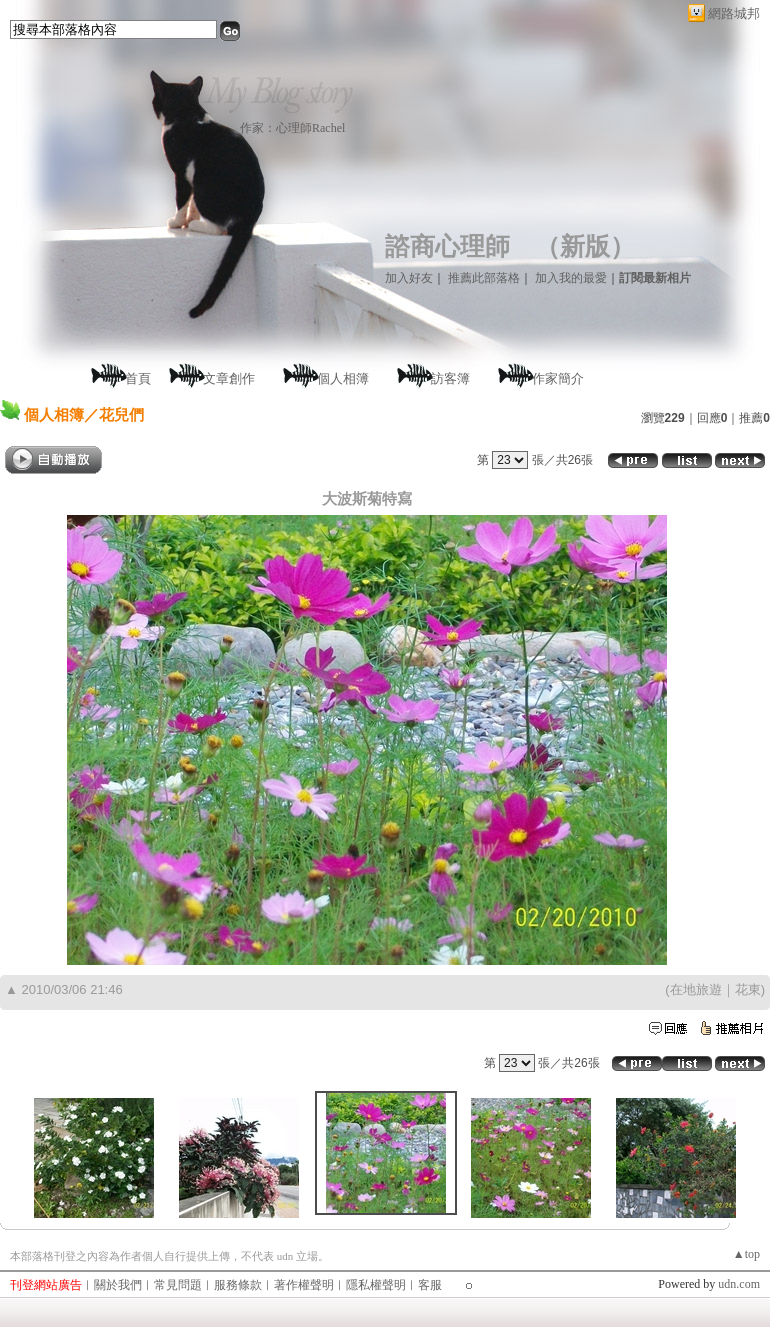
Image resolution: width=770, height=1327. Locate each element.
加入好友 (409, 278)
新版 (585, 246)
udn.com (739, 1284)
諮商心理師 (447, 246)
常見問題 (178, 1285)
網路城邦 (734, 13)
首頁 (138, 378)
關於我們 (118, 1285)
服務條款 (238, 1285)
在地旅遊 (696, 989)
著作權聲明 (304, 1285)
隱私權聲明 (376, 1285)
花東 (748, 989)
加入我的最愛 (571, 278)
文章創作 (229, 378)
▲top (746, 1254)
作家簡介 (558, 378)
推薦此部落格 (484, 278)
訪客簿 (450, 378)
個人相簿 (343, 378)
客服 (430, 1285)
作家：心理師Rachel (292, 128)
